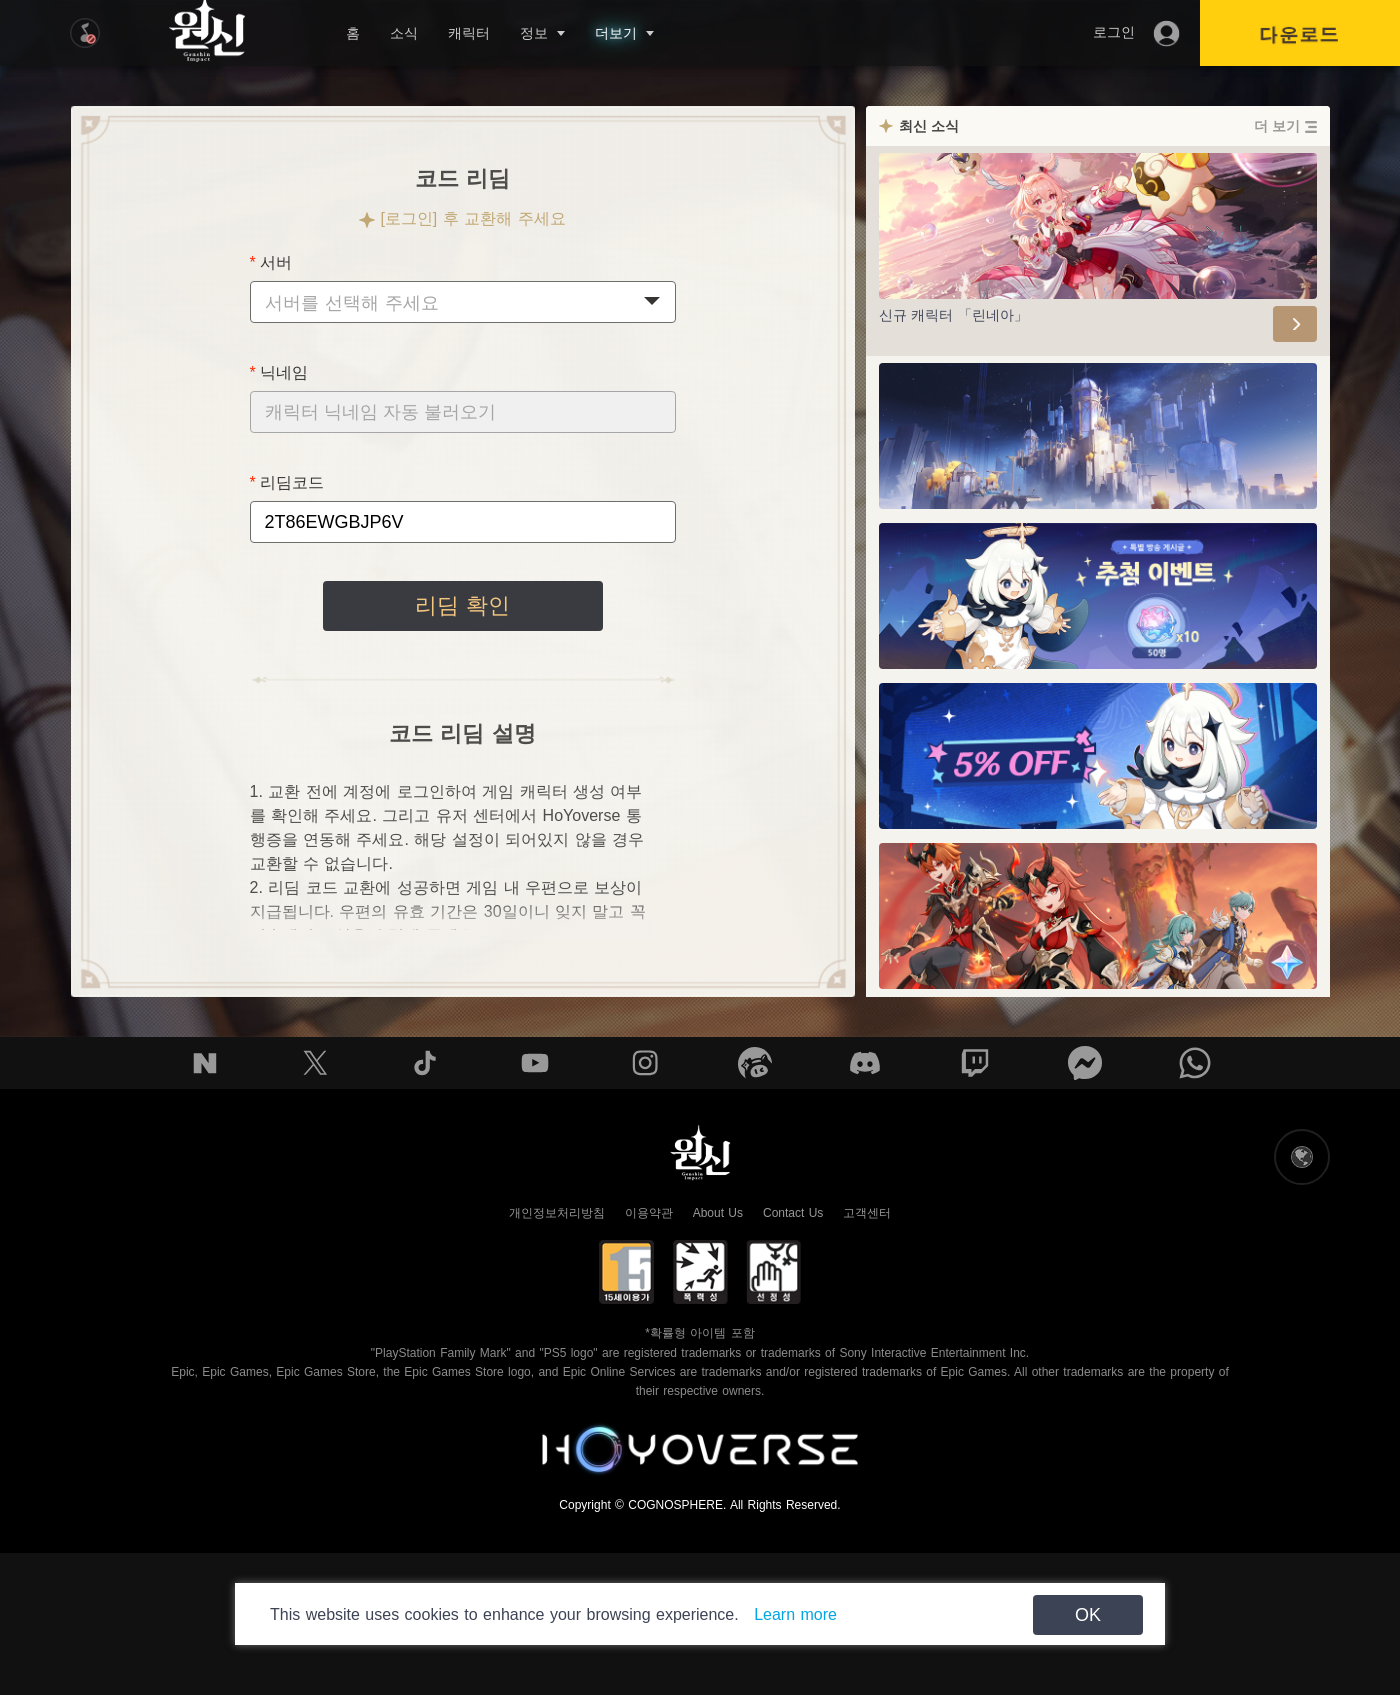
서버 (276, 262)
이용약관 (649, 1213)
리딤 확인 (462, 605)
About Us (718, 1213)
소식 (404, 33)
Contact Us (793, 1213)
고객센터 (867, 1213)
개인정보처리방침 (557, 1213)
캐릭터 (469, 33)
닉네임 (284, 372)
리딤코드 (292, 482)
